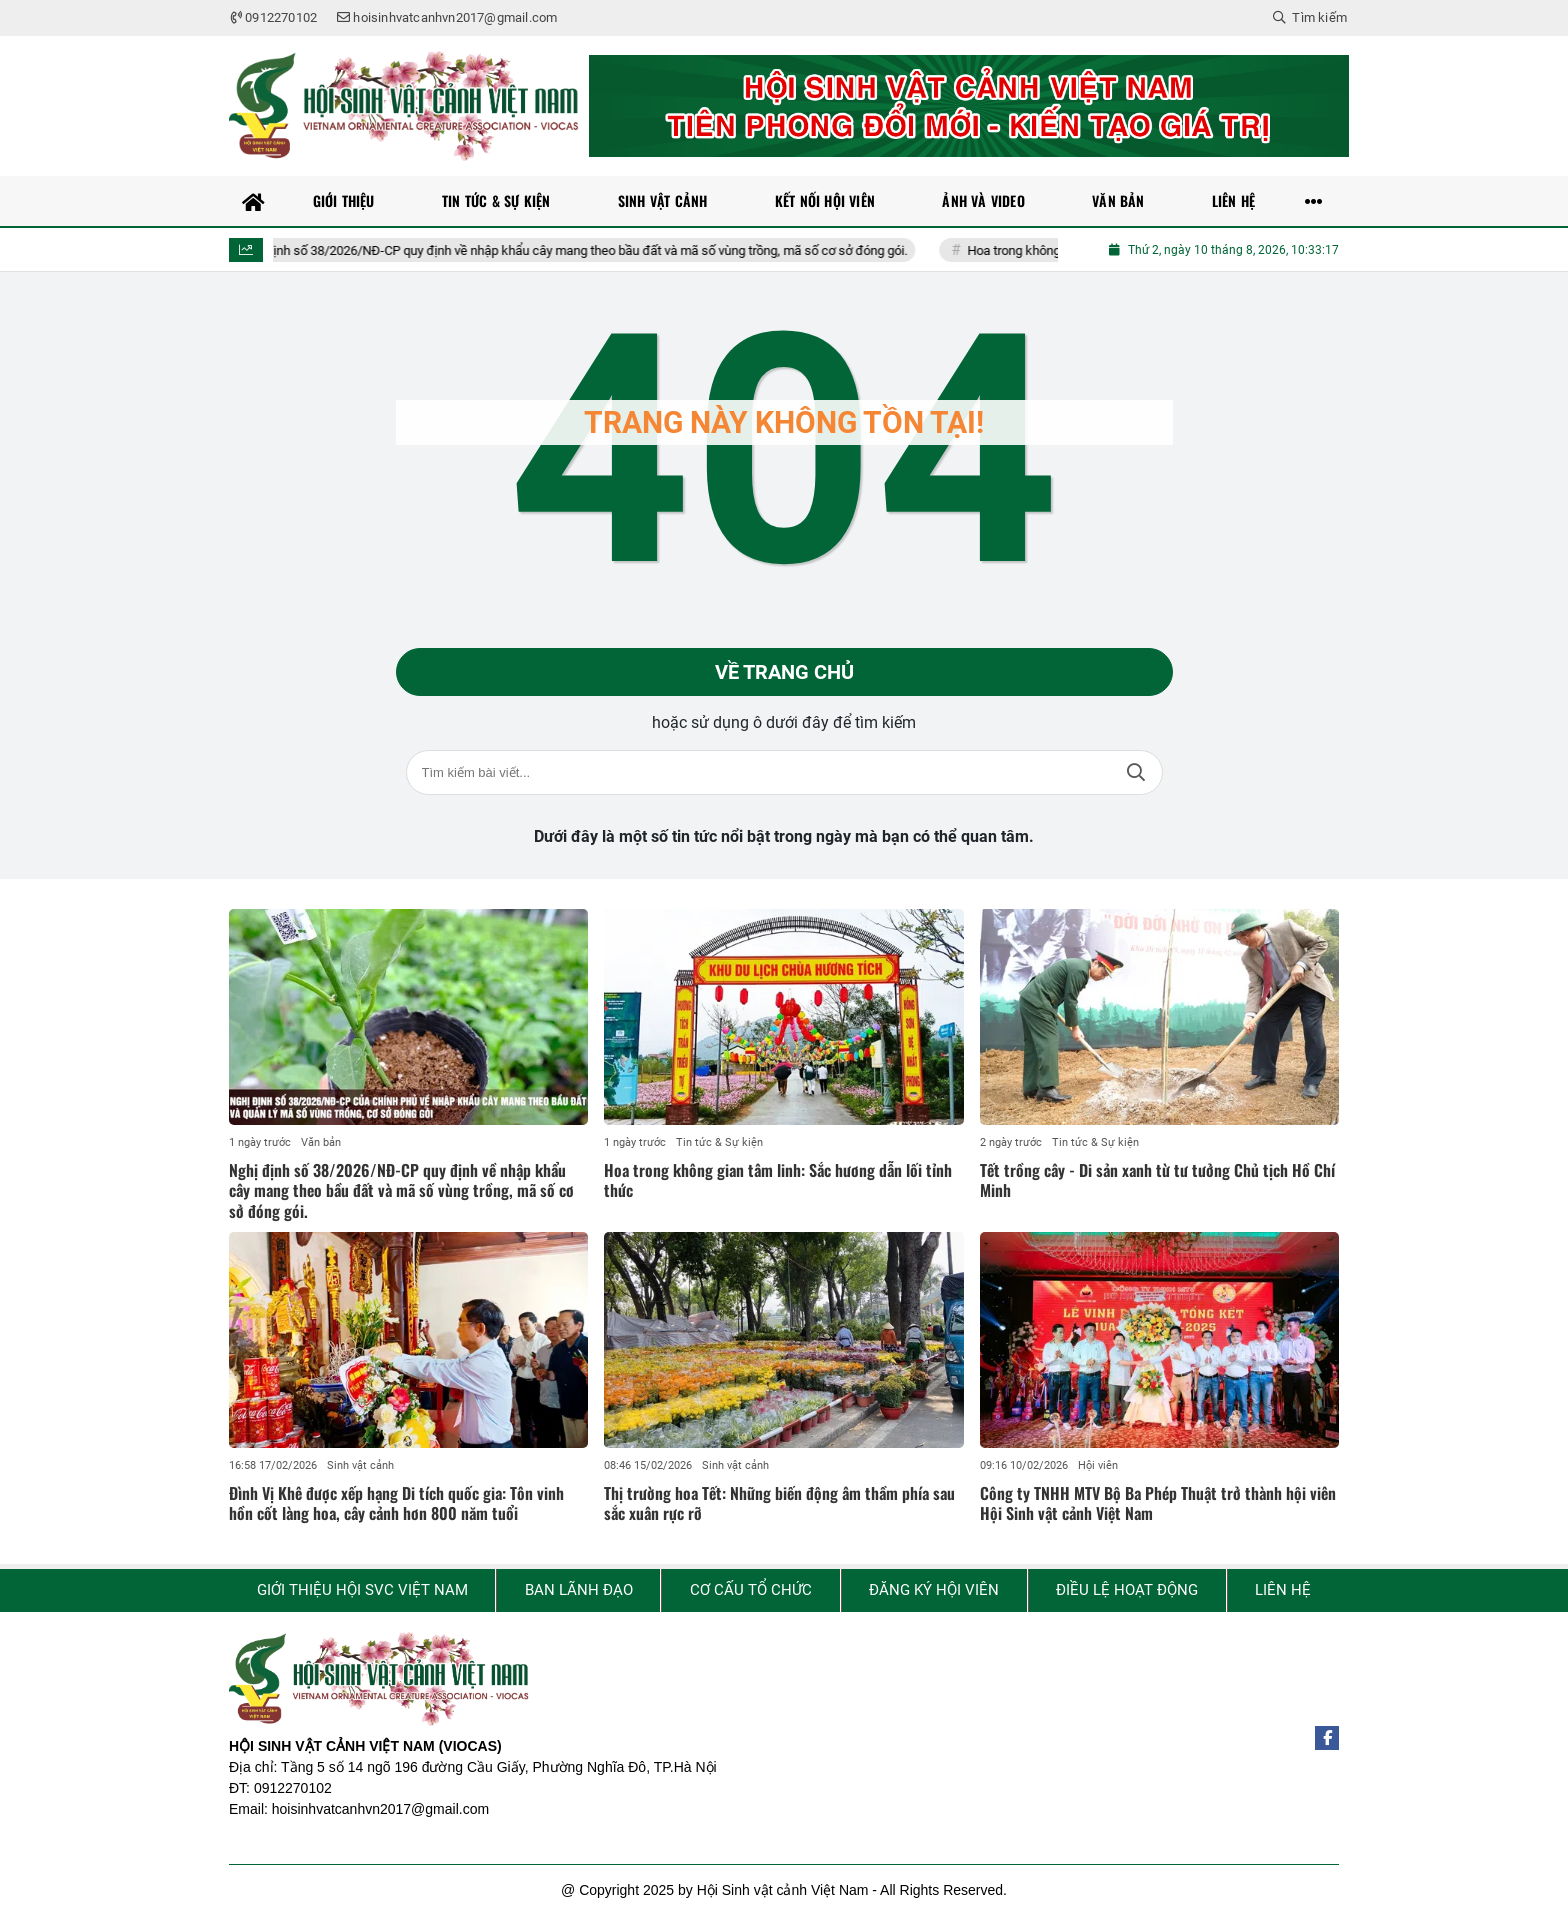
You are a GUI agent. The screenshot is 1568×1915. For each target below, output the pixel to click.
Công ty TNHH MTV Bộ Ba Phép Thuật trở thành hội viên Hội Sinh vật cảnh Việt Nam (1158, 1503)
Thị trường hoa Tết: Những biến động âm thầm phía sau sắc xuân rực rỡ (779, 1503)
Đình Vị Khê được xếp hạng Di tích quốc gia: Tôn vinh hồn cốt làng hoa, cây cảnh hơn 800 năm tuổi (396, 1503)
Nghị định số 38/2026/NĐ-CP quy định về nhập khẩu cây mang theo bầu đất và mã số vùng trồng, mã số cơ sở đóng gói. (587, 250)
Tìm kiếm (1136, 772)
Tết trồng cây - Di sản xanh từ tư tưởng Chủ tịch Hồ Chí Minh (1157, 1180)
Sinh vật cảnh (360, 1465)
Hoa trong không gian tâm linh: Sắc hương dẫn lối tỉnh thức (778, 1180)
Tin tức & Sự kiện (719, 1142)
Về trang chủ (784, 672)
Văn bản (321, 1142)
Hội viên (1098, 1465)
